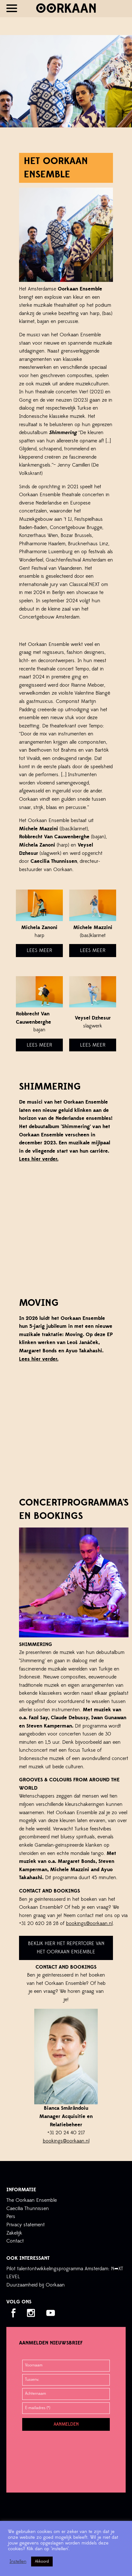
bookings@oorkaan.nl (89, 1923)
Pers (10, 2216)
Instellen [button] (18, 2562)
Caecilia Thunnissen (27, 2208)
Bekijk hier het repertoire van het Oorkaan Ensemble (66, 1947)
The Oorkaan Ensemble (31, 2200)
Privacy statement (25, 2225)
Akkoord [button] (42, 2561)
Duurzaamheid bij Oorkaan (35, 2285)
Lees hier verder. (38, 1159)
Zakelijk (14, 2233)
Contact (15, 2241)
